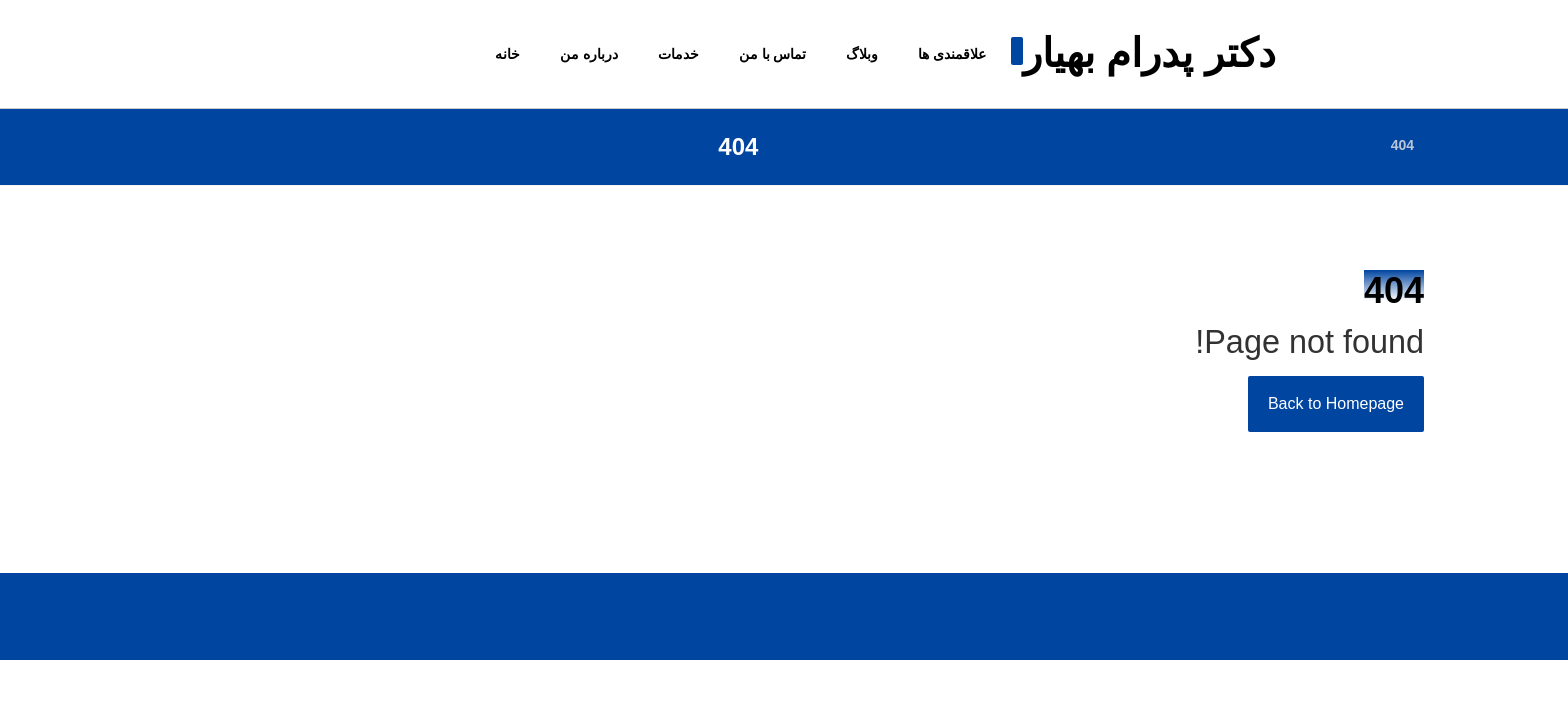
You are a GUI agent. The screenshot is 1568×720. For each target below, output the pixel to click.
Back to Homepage (1336, 403)
